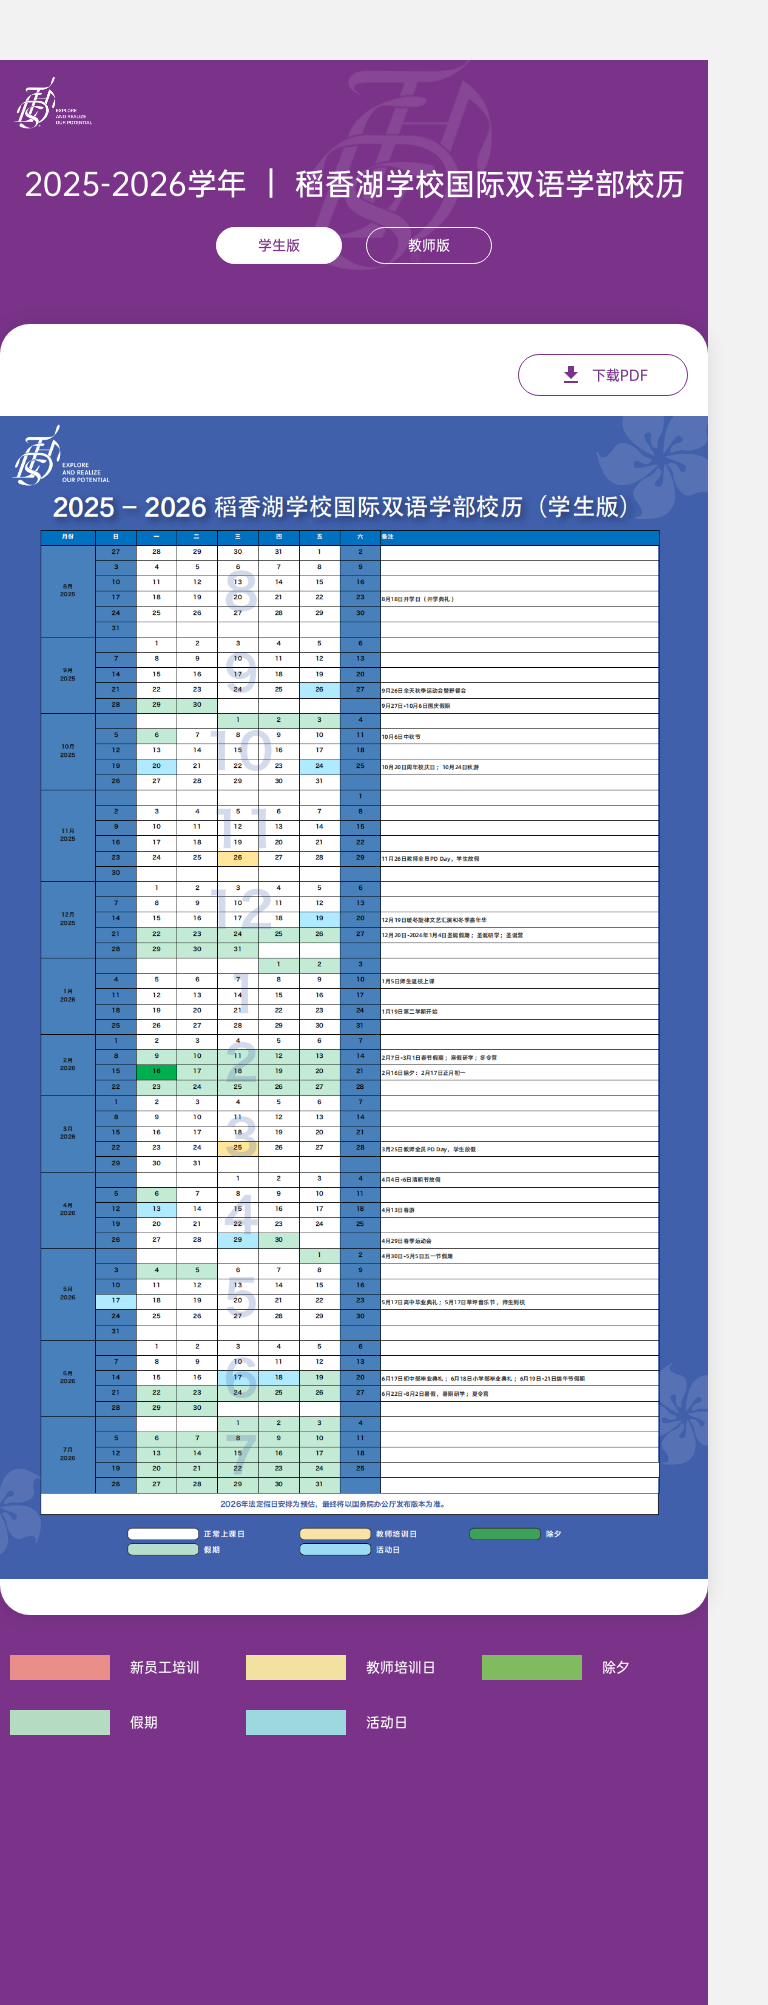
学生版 (279, 245)
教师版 (429, 245)
